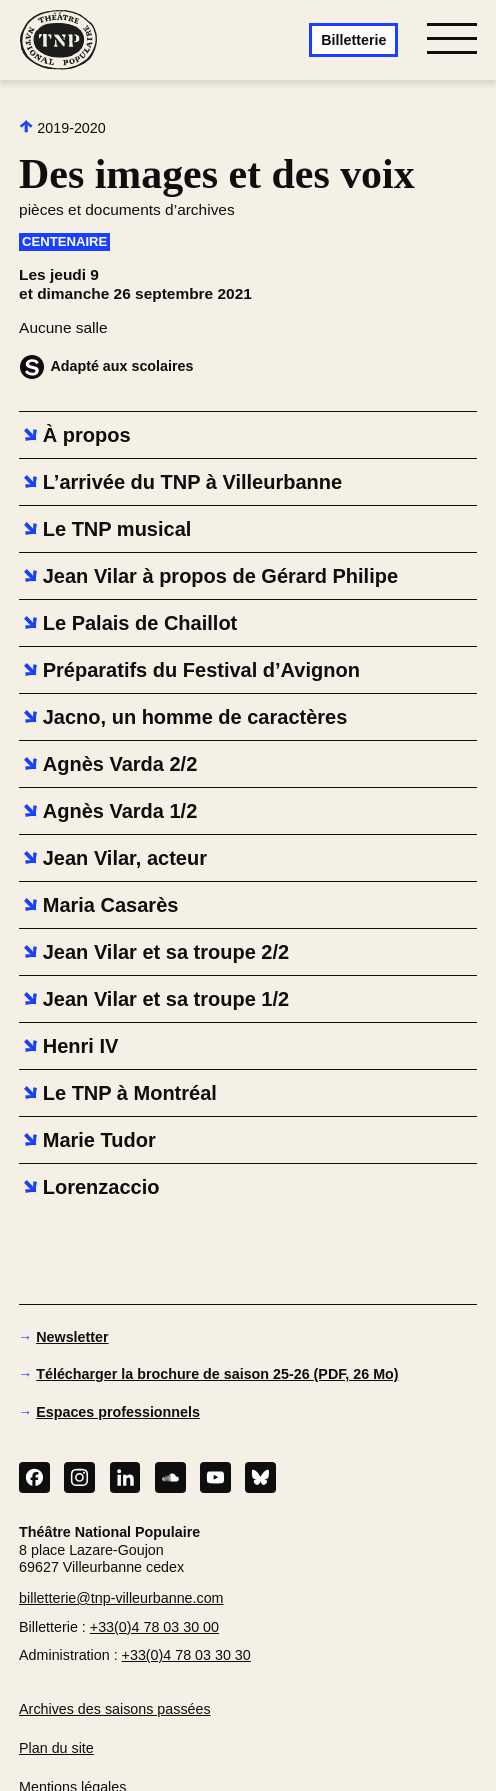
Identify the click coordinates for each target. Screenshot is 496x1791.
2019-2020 (62, 127)
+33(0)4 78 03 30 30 (186, 1655)
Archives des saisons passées (115, 1709)
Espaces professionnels (118, 1412)
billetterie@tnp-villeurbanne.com (121, 1598)
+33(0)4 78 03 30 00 (154, 1627)
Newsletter (72, 1337)
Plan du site (56, 1748)
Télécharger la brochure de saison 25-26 (217, 1374)
